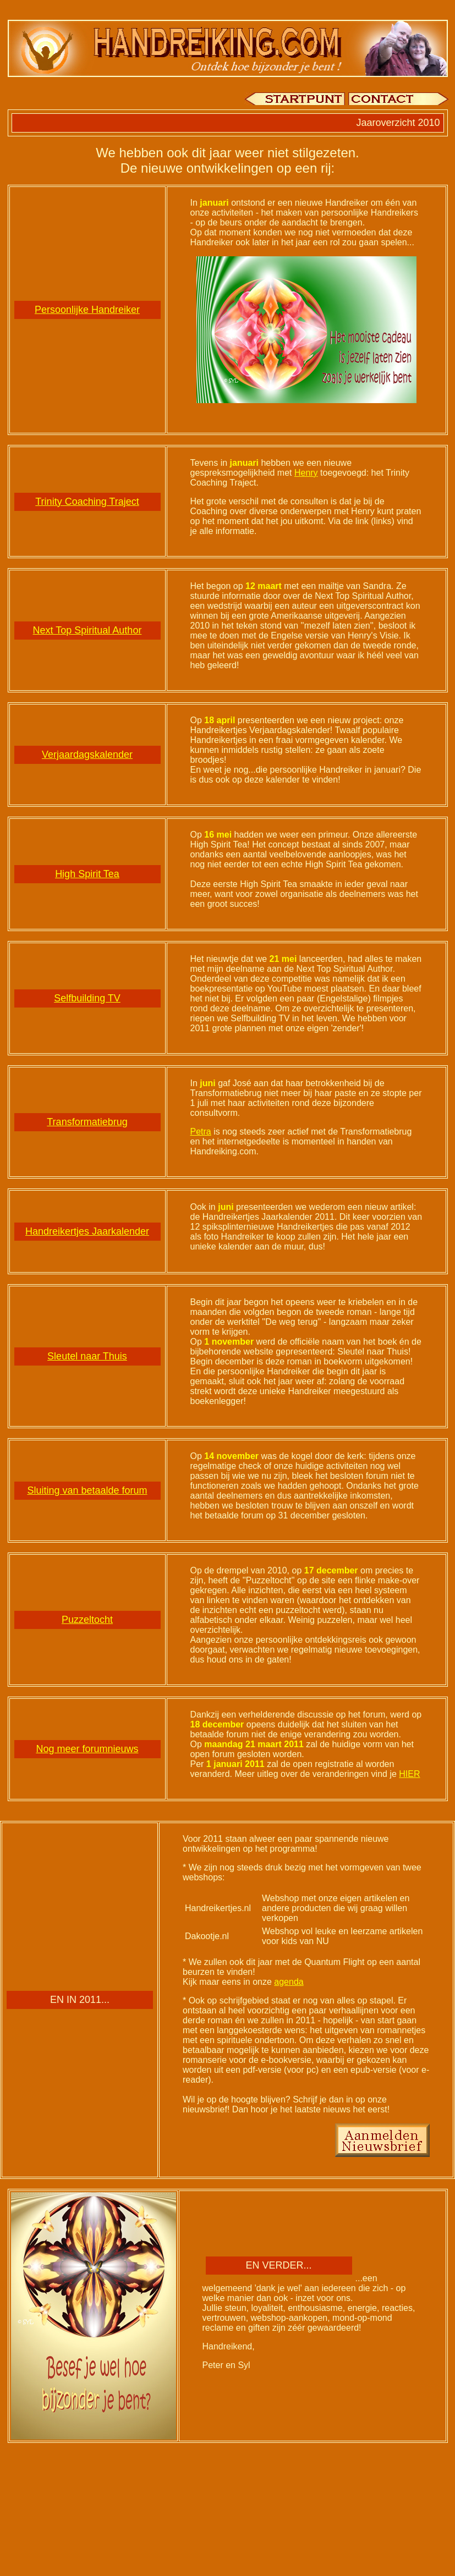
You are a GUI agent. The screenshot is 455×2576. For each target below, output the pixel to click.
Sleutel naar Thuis (87, 1356)
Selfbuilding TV (87, 998)
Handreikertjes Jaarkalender (87, 1231)
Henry (306, 472)
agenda (288, 1981)
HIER (409, 1774)
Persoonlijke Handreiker (87, 309)
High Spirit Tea (87, 873)
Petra (200, 1131)
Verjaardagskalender (87, 754)
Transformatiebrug (87, 1121)
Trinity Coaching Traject (87, 501)
